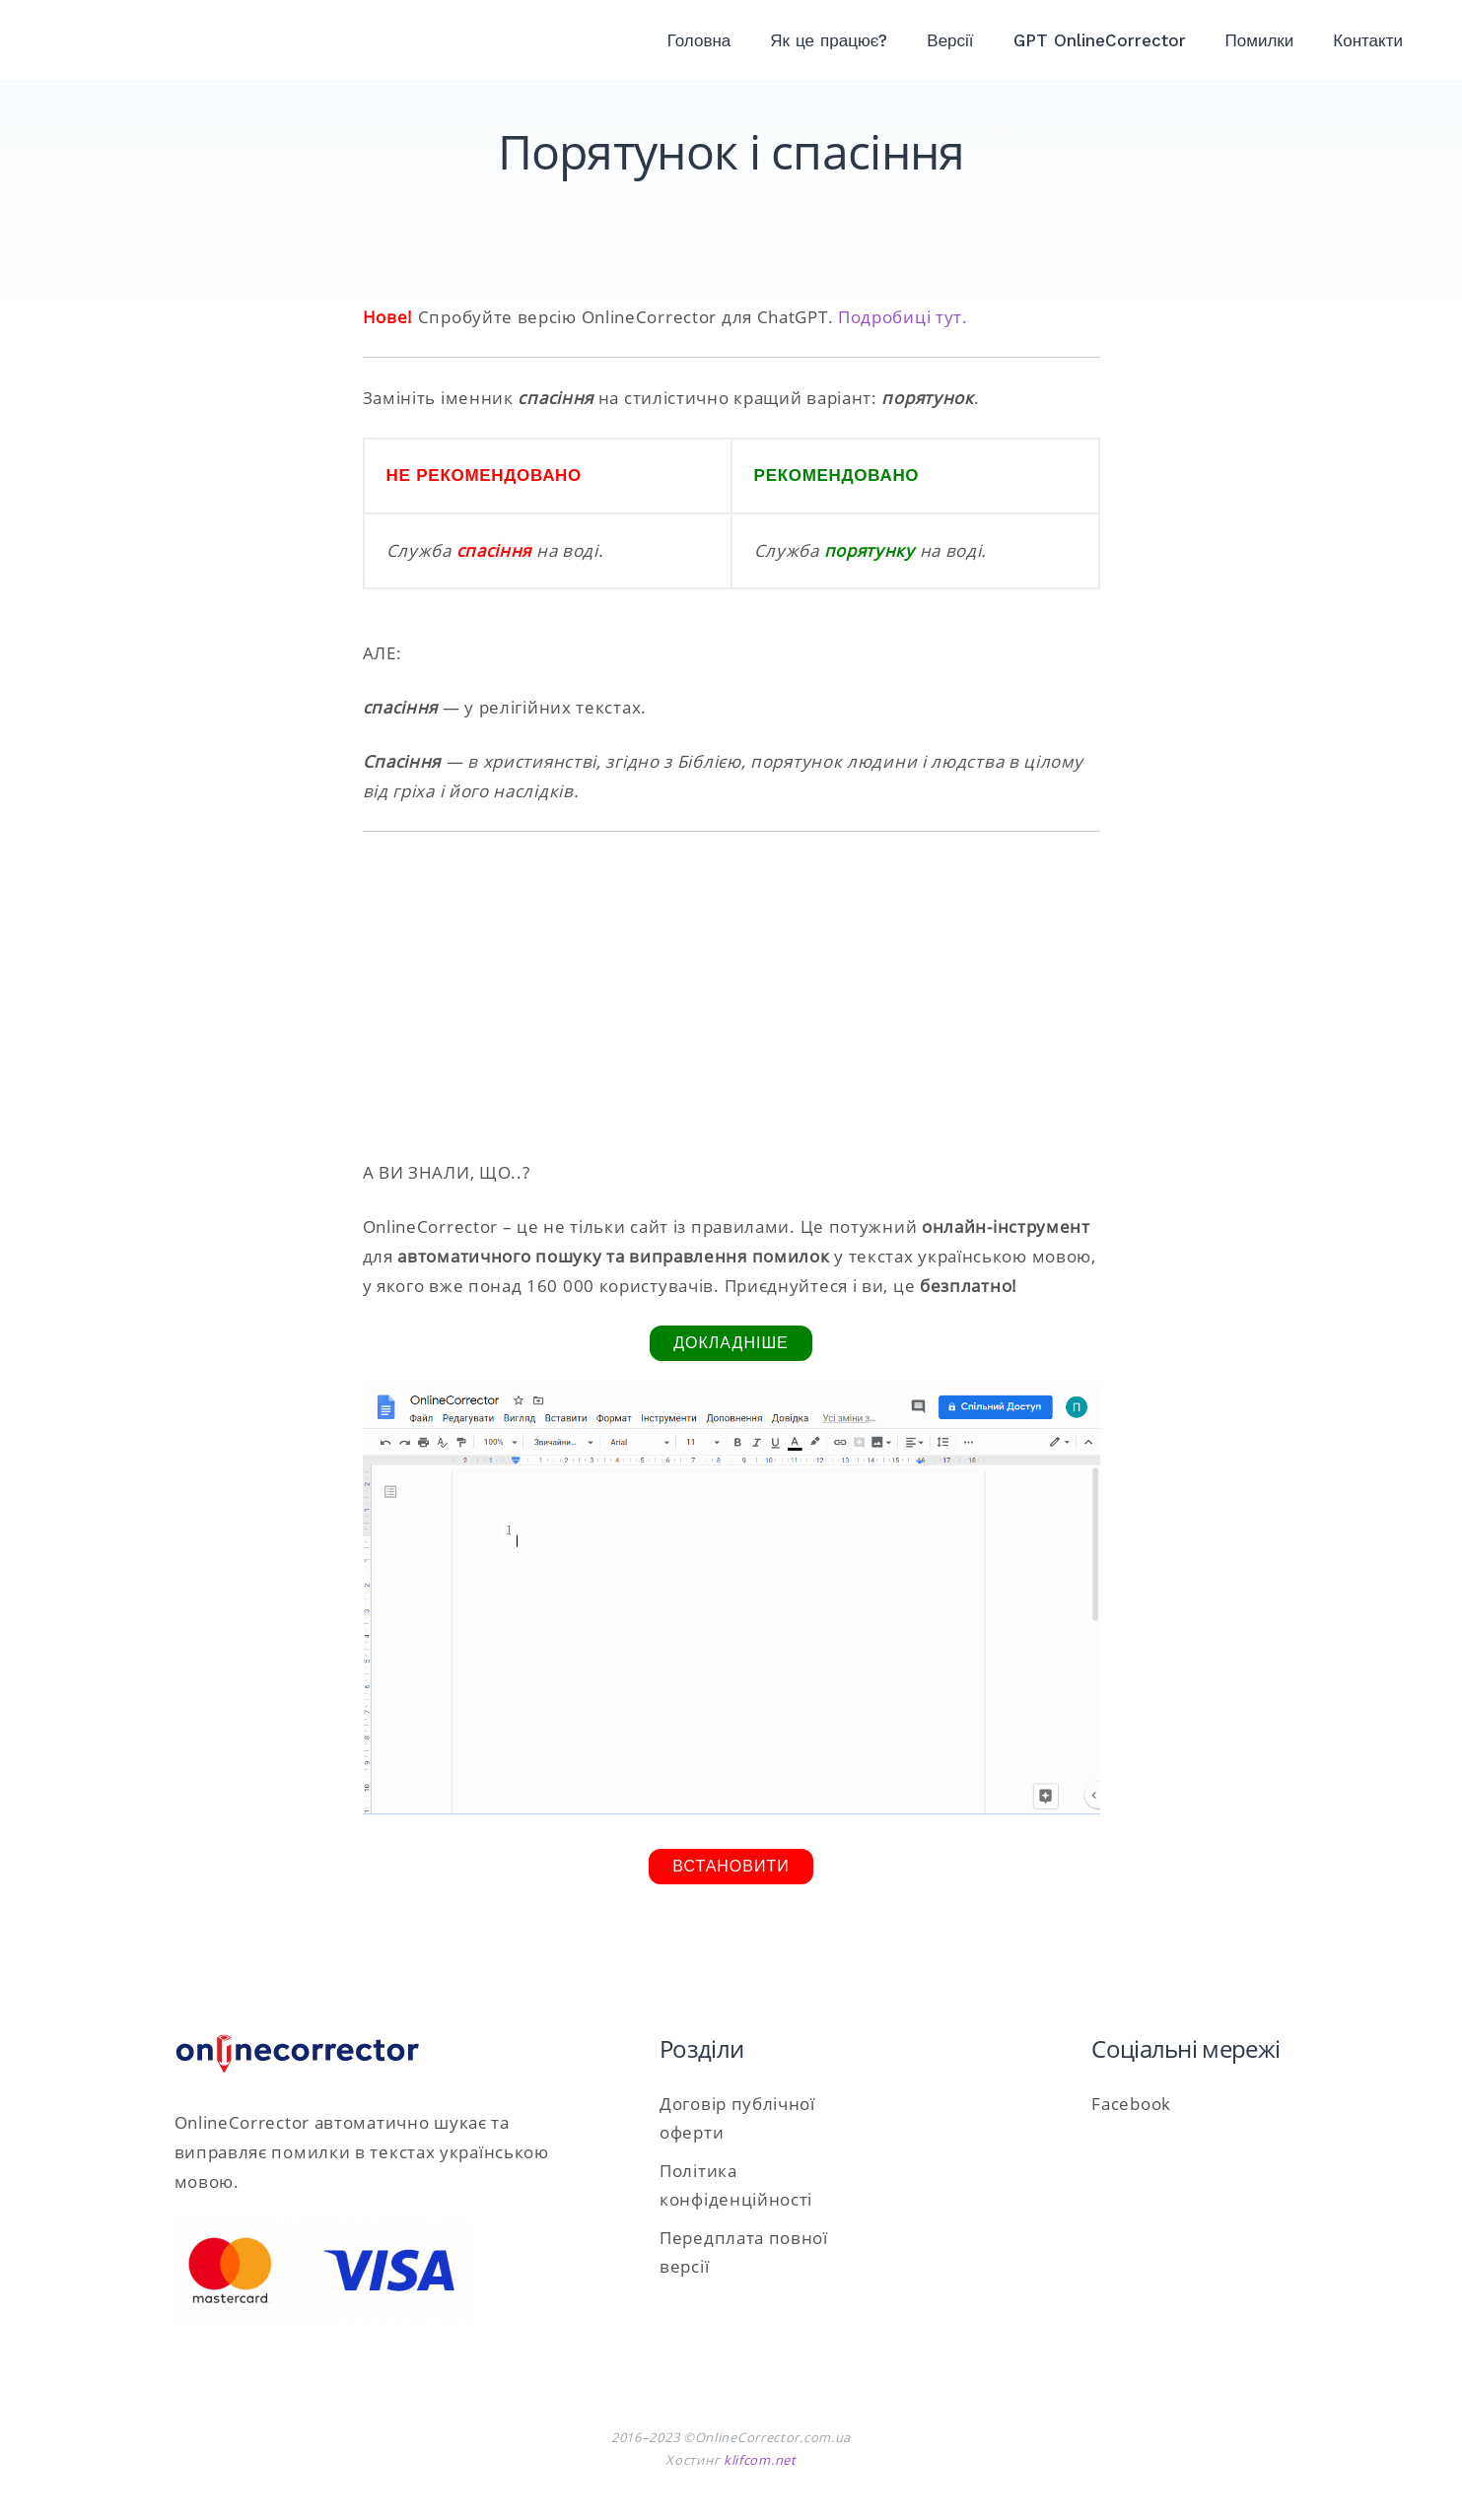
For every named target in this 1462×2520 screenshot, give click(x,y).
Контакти (1368, 40)
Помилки (1259, 40)
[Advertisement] (731, 995)
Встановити (731, 1866)
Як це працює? (828, 40)
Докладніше (730, 1342)
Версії (950, 40)
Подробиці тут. (903, 317)
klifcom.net (760, 2460)
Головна (699, 40)
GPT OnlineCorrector (1099, 40)
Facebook (1131, 2103)
